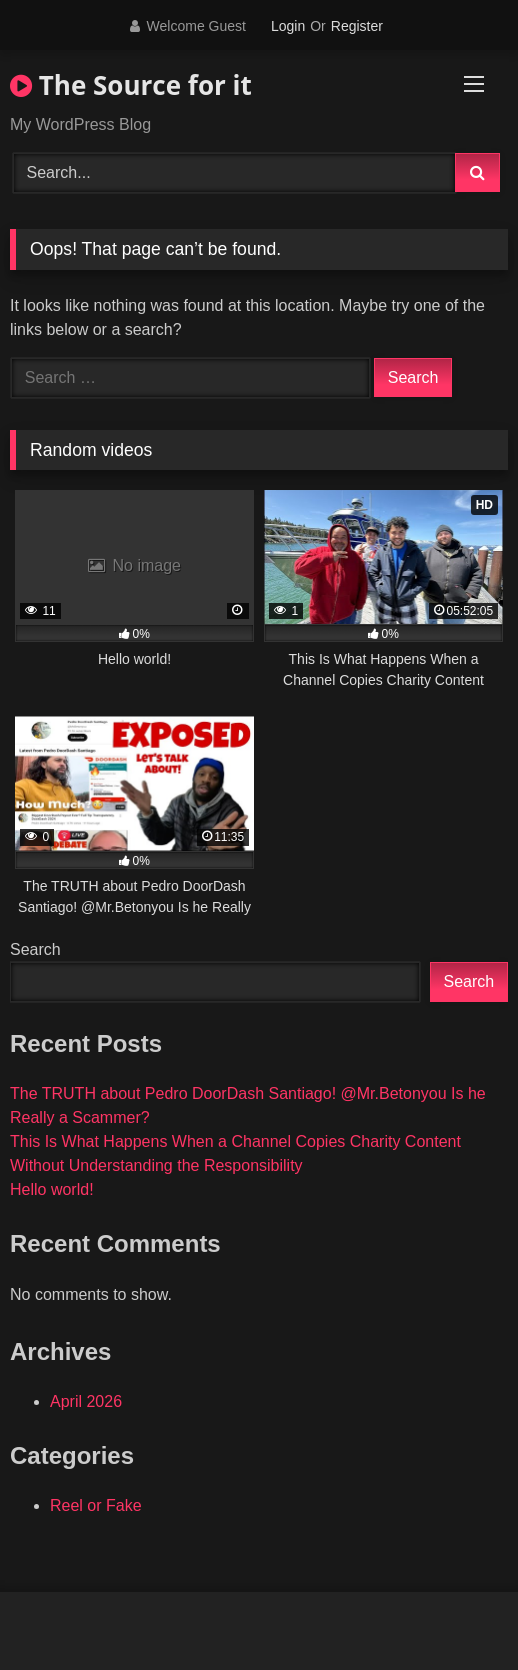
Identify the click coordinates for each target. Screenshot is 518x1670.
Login (288, 26)
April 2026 (86, 1401)
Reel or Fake (96, 1505)
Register (357, 26)
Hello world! (52, 1189)
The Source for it (131, 85)
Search (35, 949)
